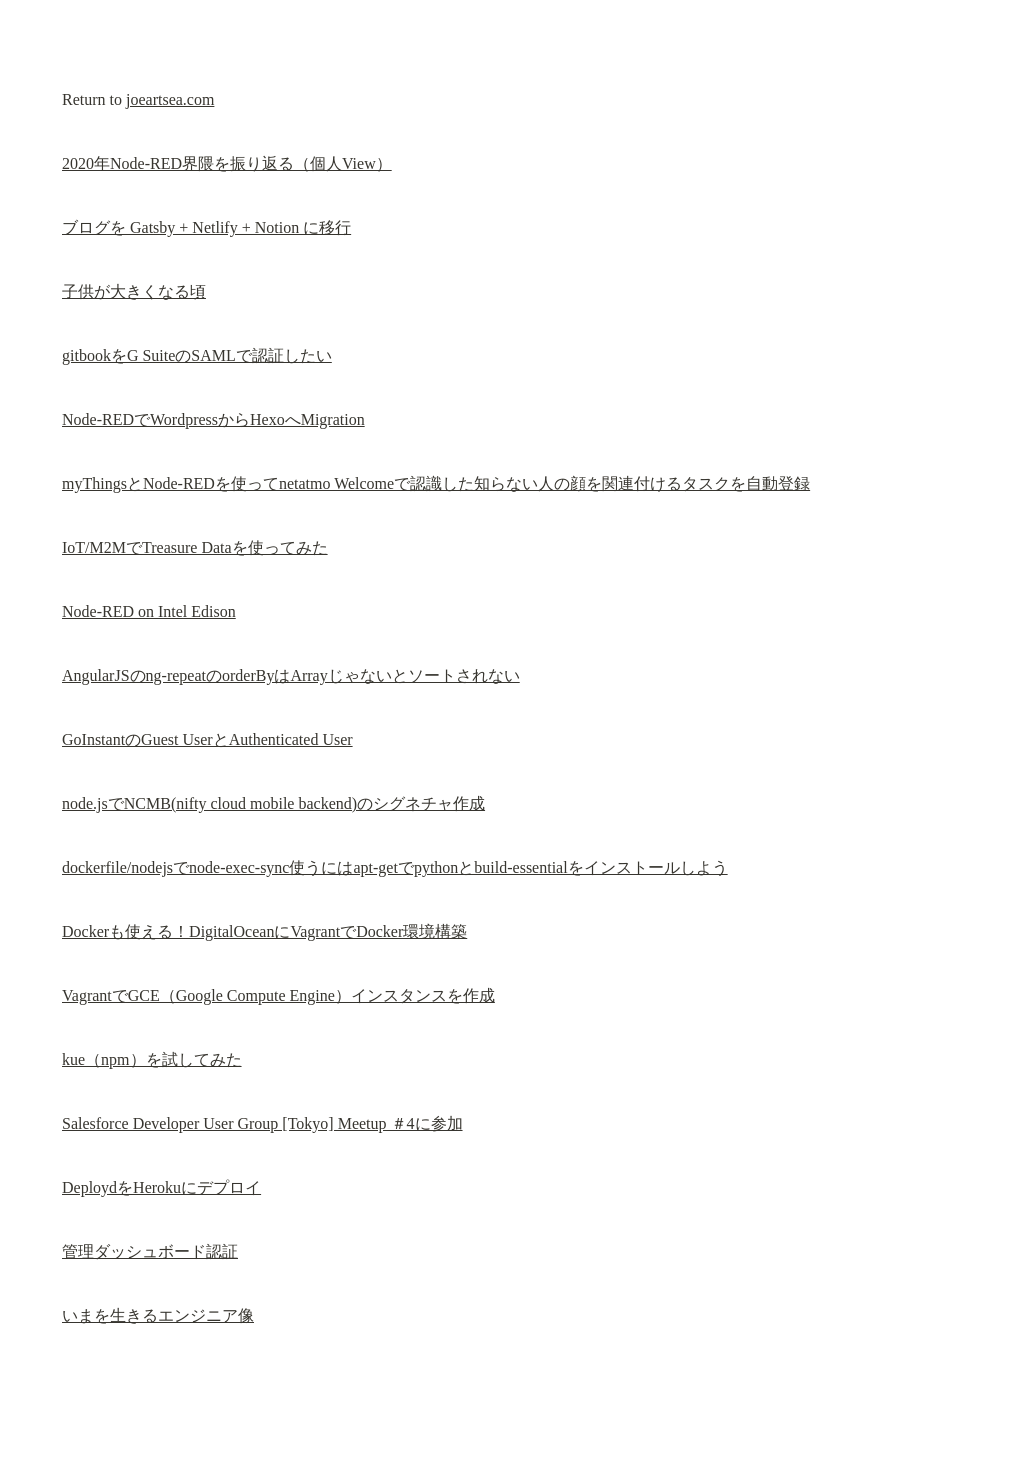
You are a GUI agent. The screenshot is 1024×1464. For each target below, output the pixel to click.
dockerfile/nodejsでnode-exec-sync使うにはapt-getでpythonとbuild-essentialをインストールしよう (395, 867)
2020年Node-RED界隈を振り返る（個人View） (227, 163)
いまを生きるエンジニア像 (158, 1315)
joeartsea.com (170, 99)
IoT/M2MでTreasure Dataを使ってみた (195, 547)
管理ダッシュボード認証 (150, 1251)
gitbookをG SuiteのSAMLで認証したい (197, 355)
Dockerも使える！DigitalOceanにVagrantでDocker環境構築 (264, 931)
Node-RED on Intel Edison (149, 611)
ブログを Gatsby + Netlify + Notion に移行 (206, 227)
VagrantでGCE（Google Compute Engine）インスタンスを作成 (278, 995)
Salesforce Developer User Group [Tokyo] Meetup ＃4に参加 (262, 1123)
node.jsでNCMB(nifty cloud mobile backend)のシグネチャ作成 (273, 803)
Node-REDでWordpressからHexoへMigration (213, 419)
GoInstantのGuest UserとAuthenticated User (207, 739)
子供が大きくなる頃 (134, 291)
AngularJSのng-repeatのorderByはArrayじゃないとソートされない (291, 675)
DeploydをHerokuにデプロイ (161, 1187)
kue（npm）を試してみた (152, 1059)
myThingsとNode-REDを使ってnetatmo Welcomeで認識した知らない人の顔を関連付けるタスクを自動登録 (436, 483)
